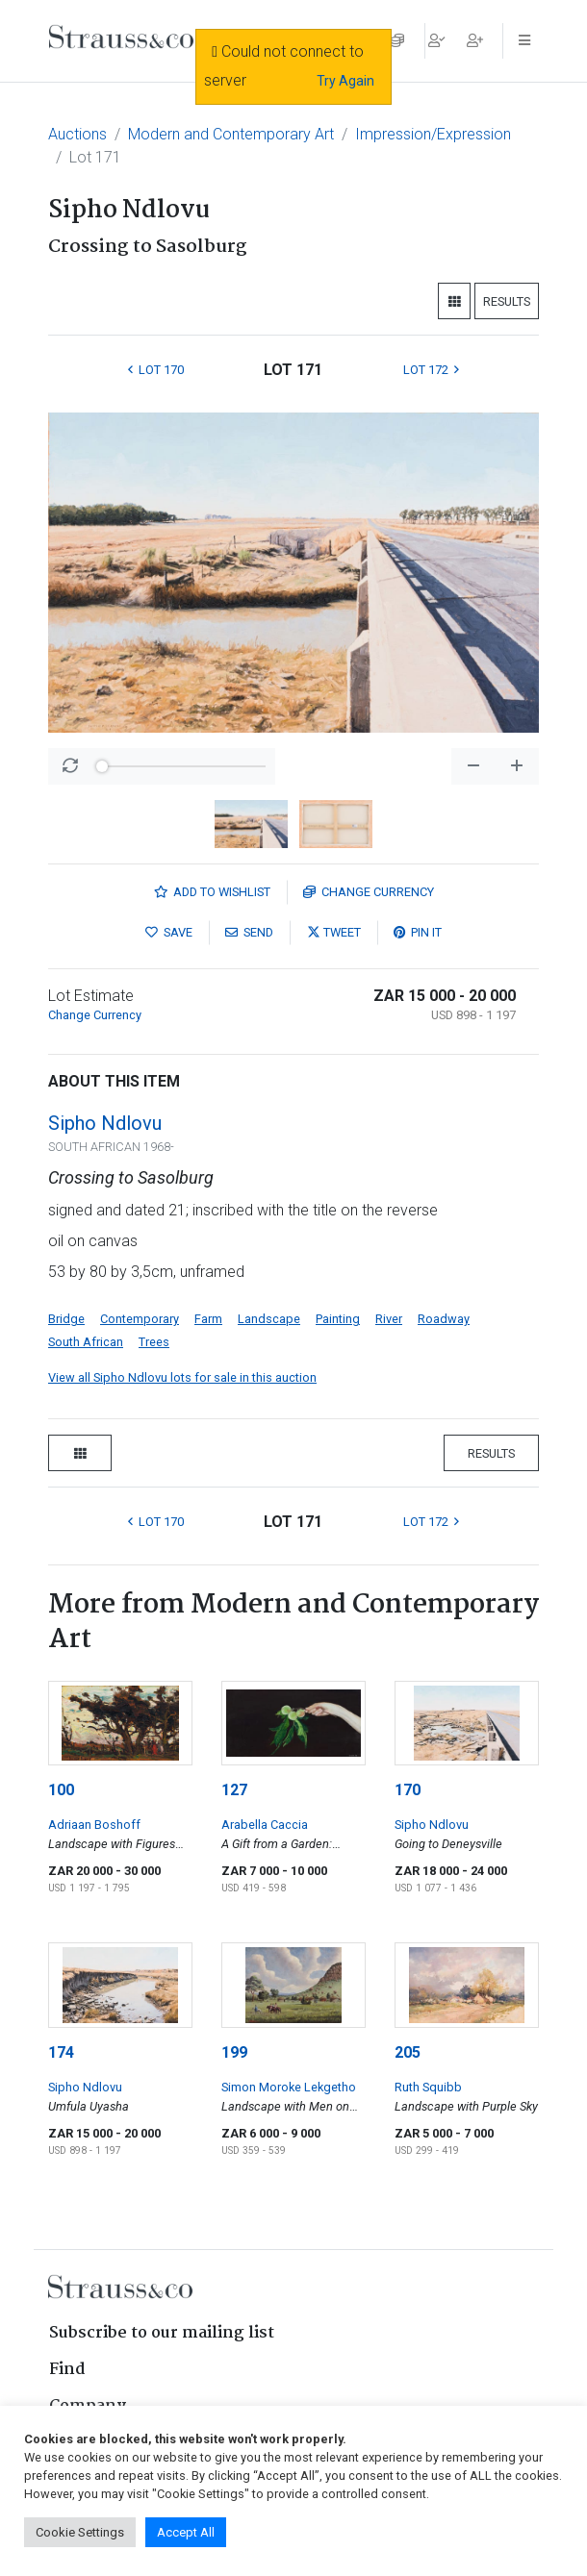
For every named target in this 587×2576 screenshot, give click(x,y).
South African (85, 1342)
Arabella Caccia (264, 1824)
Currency (368, 892)
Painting (338, 1319)
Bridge (66, 1319)
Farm (208, 1319)
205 (408, 2052)
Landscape (269, 1319)
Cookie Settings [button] (80, 2532)
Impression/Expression (433, 134)
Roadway (444, 1319)
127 (234, 1790)
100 (61, 1790)
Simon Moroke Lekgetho (288, 2087)
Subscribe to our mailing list (161, 2333)
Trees (154, 1342)
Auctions (77, 134)
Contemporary (139, 1319)
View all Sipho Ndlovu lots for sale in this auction (182, 1377)
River (388, 1319)
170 (408, 1790)
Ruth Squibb (428, 2087)
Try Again (345, 80)
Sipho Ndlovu (105, 1123)
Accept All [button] (186, 2532)
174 (61, 2052)
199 (234, 2052)
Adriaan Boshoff (94, 1824)
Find (67, 2370)
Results (506, 301)
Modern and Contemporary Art (231, 134)
